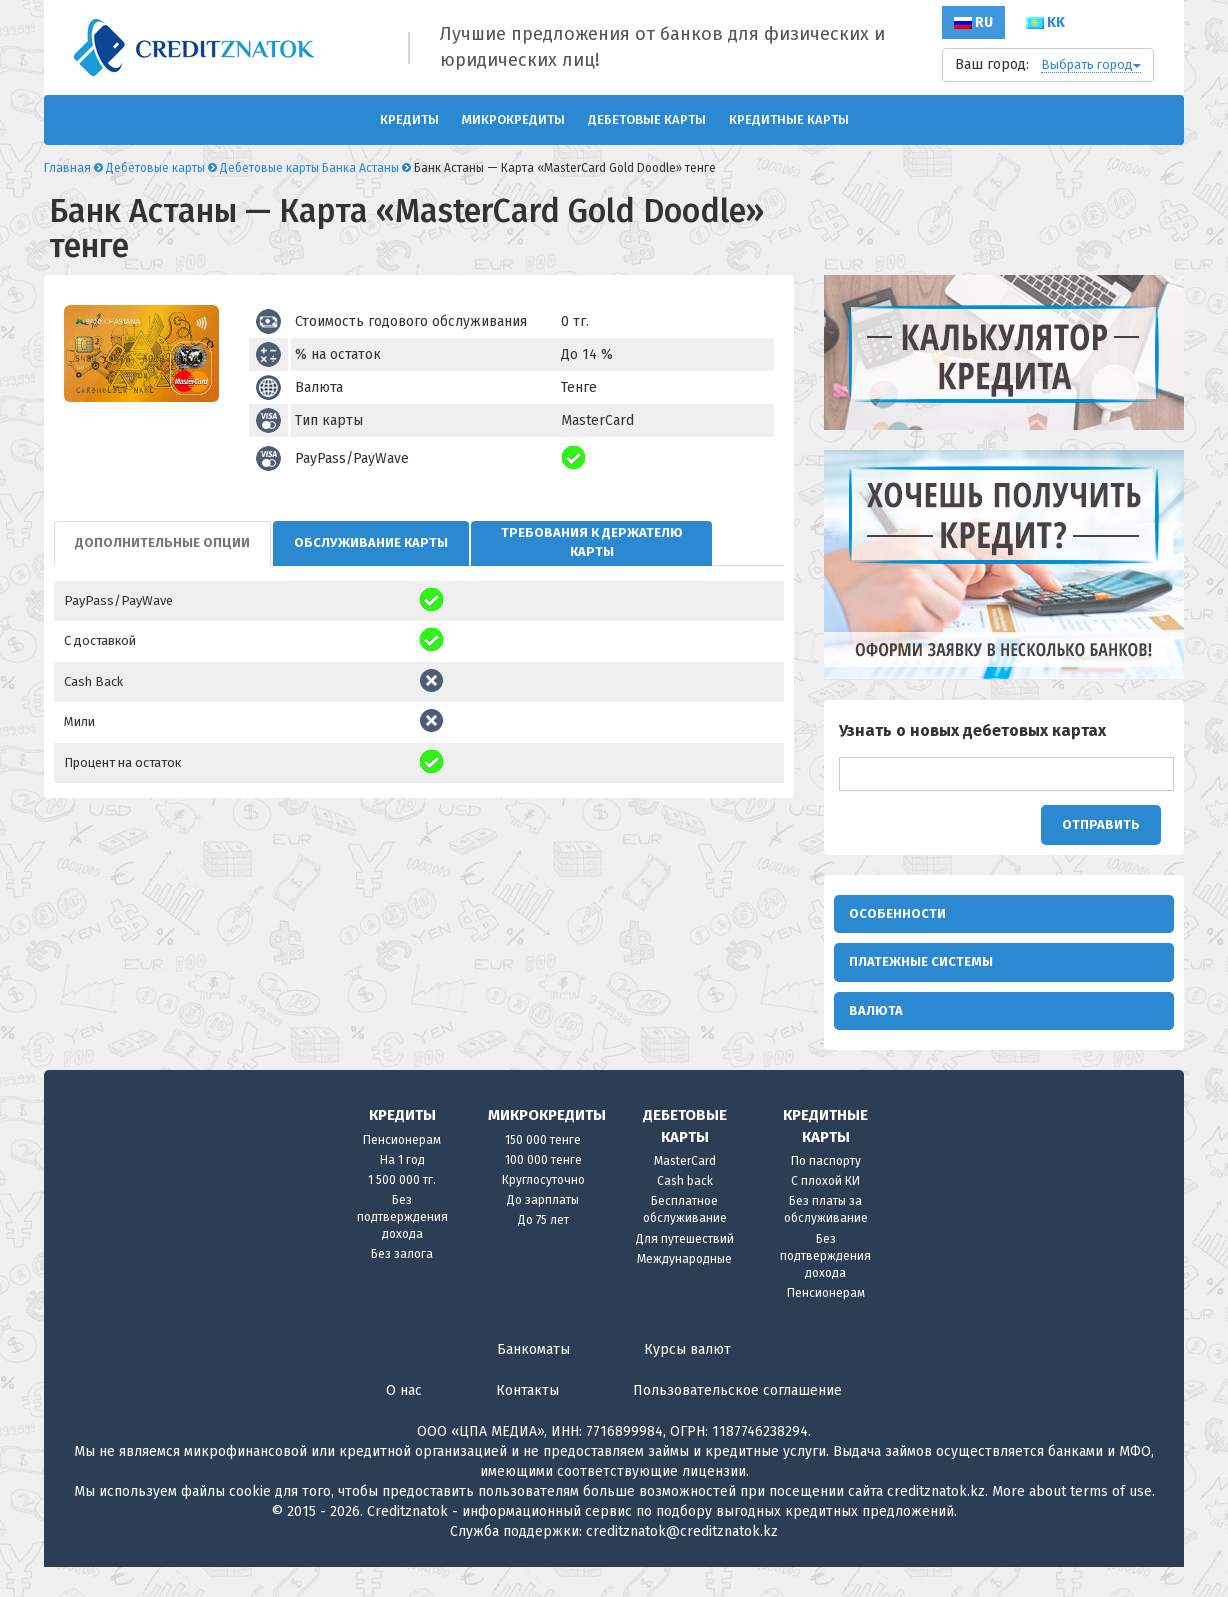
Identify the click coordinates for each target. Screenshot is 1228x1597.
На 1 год (402, 1190)
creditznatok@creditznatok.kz (682, 1561)
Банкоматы (533, 1379)
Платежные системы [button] (921, 971)
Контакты (527, 1420)
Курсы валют (687, 1379)
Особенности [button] (897, 913)
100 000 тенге (543, 1190)
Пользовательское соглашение (737, 1420)
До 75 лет (543, 1250)
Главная (67, 168)
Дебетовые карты (647, 119)
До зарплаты (543, 1230)
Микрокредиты (513, 119)
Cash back (685, 1211)
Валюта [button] (876, 1030)
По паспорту (826, 1191)
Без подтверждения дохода (402, 1247)
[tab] (162, 543)
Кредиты (409, 119)
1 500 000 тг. (402, 1210)
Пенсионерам (402, 1170)
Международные (684, 1289)
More (1008, 1521)
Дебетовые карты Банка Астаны (309, 168)
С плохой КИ (825, 1211)
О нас (404, 1420)
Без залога (402, 1284)
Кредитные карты (789, 119)
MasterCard (685, 1191)
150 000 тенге (543, 1170)
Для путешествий (685, 1269)
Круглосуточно (543, 1210)
